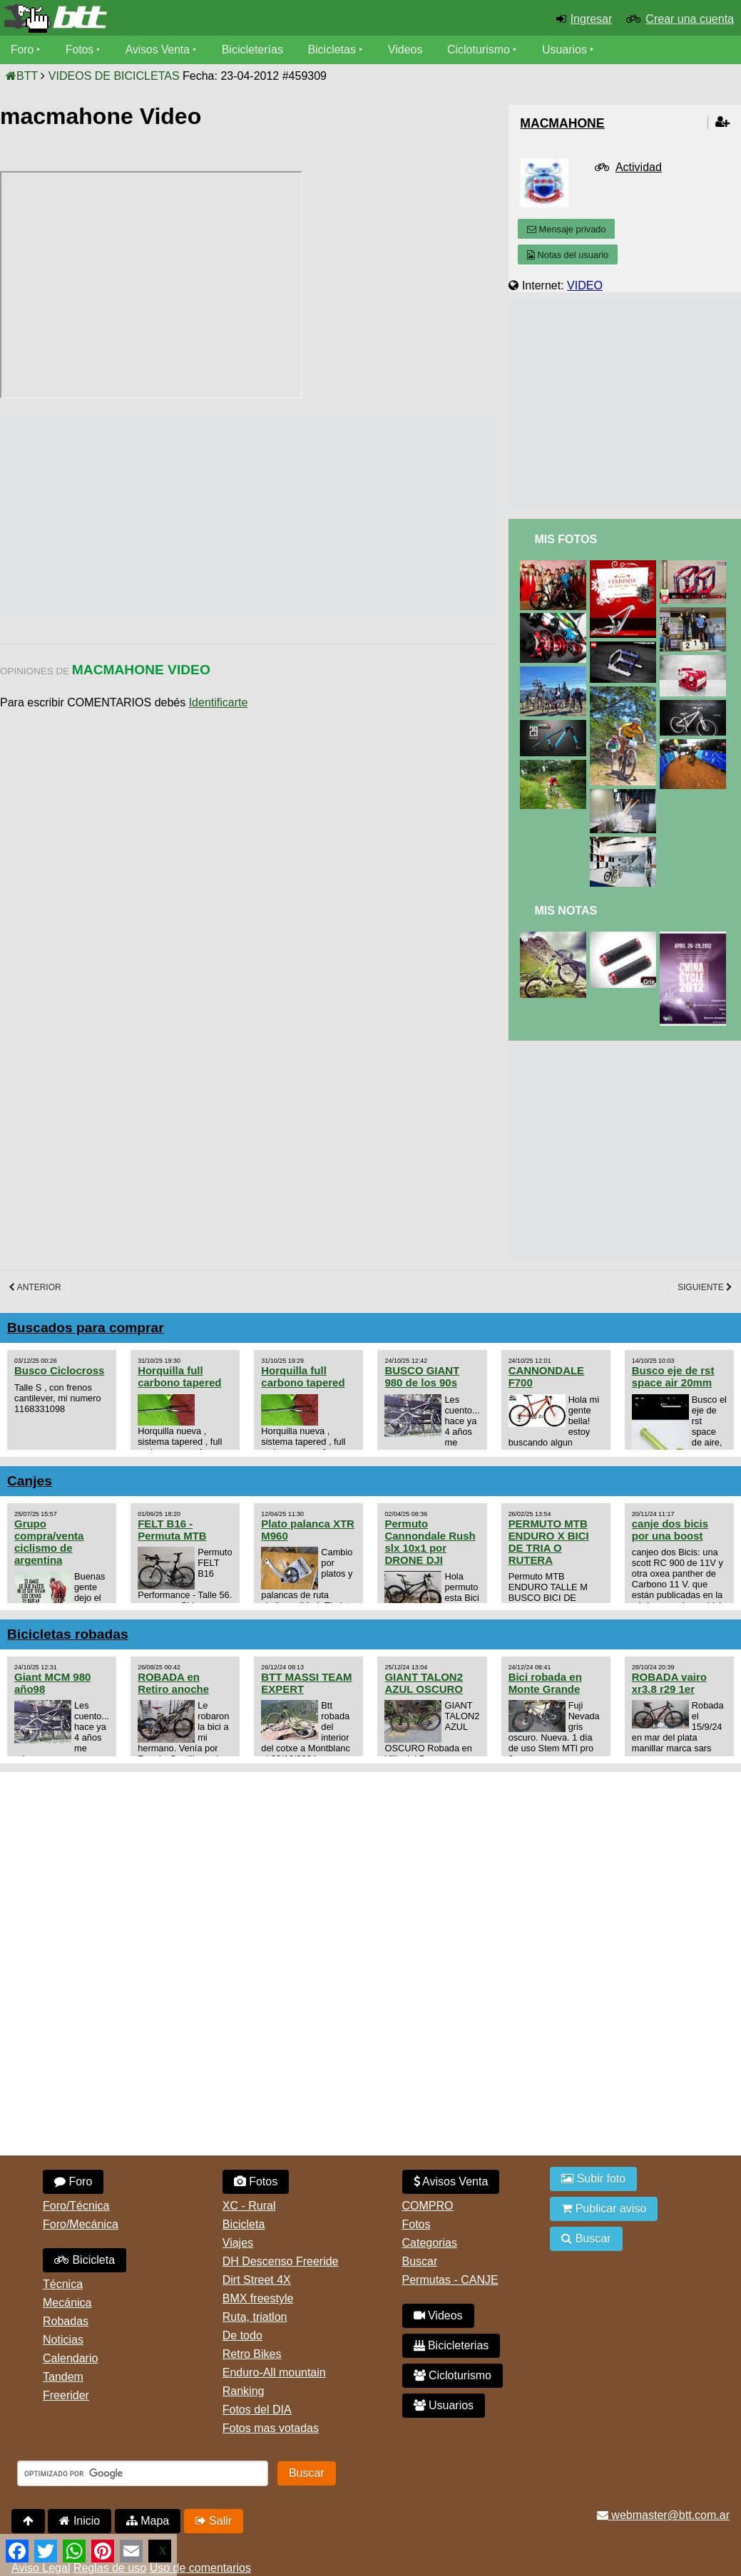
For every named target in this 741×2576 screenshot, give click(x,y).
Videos (408, 49)
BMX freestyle (258, 2298)
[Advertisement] (259, 515)
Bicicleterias (451, 2345)
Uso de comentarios (200, 2568)
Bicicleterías (255, 49)
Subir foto (593, 2179)
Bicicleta (84, 2260)
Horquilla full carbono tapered (179, 1376)
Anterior (35, 1287)
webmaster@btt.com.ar (663, 2515)
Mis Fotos (565, 539)
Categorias (429, 2243)
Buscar (420, 2261)
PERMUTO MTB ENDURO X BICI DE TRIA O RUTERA (549, 1542)
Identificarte (218, 702)
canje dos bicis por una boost (670, 1530)
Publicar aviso (603, 2209)
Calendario (70, 2358)
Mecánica (67, 2303)
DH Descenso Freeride (281, 2261)
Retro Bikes (252, 2354)
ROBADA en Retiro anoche (173, 1683)
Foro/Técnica (76, 2206)
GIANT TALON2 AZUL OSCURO (423, 1683)
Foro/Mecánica (80, 2224)
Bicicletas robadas (67, 1634)
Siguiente (705, 1287)
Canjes (29, 1480)
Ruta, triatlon (255, 2317)
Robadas (65, 2321)
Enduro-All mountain (274, 2372)
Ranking (244, 2391)
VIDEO (585, 285)
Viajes (238, 2243)
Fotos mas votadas (271, 2428)
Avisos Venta (160, 49)
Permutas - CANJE (450, 2280)
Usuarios (567, 49)
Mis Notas (565, 911)
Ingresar (592, 19)
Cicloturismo (481, 49)
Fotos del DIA (257, 2410)
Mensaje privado (566, 229)
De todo (242, 2335)
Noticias (63, 2340)
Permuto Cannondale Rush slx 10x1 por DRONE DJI (429, 1542)
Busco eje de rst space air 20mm (673, 1376)
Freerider (66, 2395)
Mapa (147, 2521)
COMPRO (428, 2206)
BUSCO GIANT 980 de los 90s (421, 1376)
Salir (213, 2521)
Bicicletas (336, 49)
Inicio (79, 2521)
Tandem (63, 2377)
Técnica (63, 2284)
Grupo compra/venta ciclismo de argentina (48, 1542)
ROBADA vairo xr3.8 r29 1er (669, 1683)
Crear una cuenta (689, 19)
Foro (22, 49)
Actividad (638, 167)
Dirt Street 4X (257, 2280)
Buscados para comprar (85, 1327)
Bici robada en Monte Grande (545, 1683)
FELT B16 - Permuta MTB (172, 1530)
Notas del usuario (567, 254)
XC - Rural (249, 2206)
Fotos (80, 49)
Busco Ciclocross (59, 1370)
